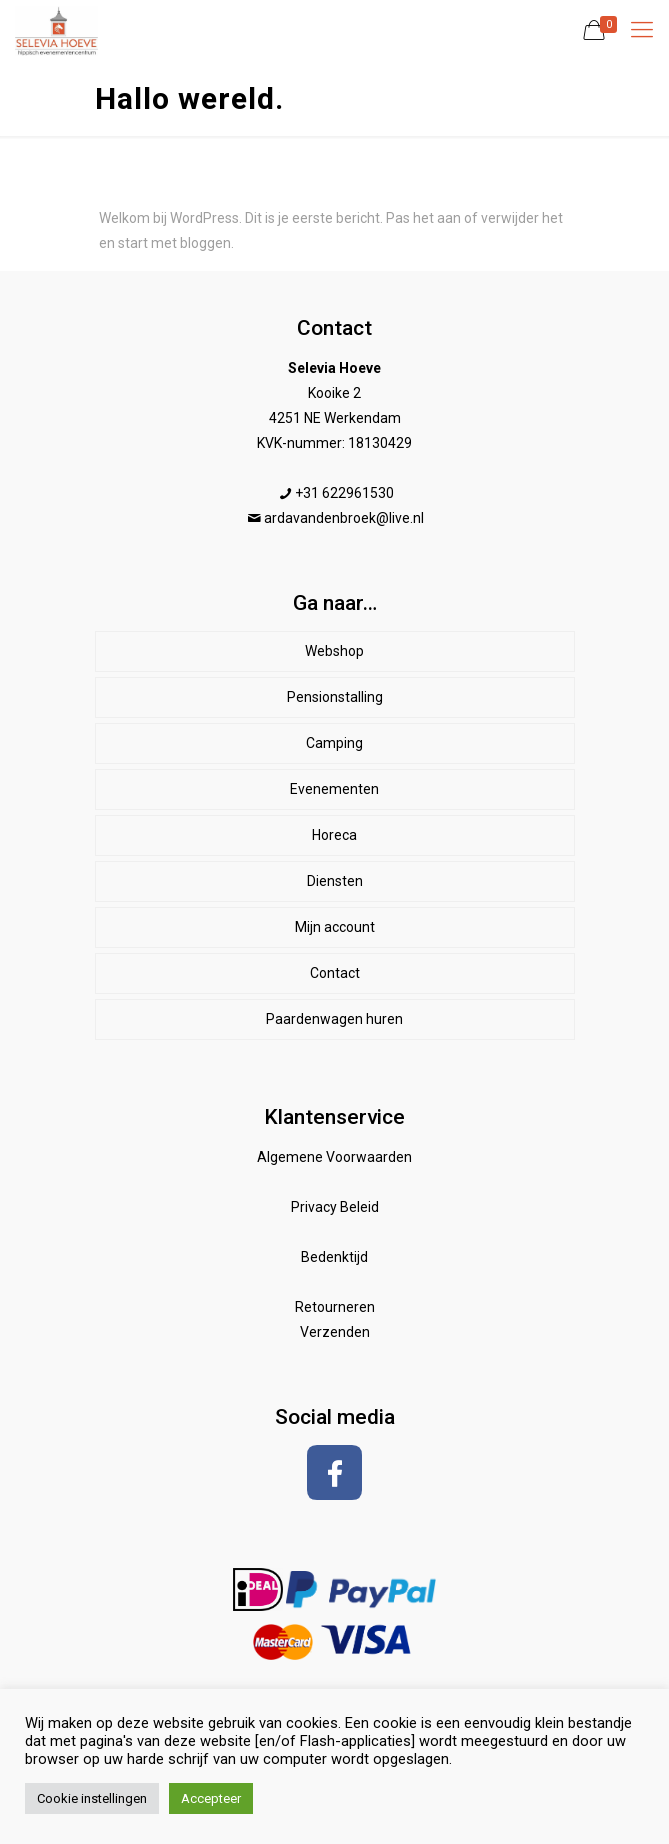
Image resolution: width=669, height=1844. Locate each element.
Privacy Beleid (335, 1207)
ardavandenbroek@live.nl (344, 518)
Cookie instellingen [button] (92, 1798)
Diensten (335, 881)
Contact (335, 973)
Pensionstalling (335, 697)
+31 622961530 (344, 493)
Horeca (334, 835)
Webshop (334, 651)
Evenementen (334, 789)
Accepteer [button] (211, 1798)
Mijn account (335, 927)
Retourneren (335, 1307)
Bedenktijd (334, 1257)
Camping (334, 743)
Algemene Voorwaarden (334, 1157)
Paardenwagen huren (334, 1019)
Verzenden (335, 1332)
